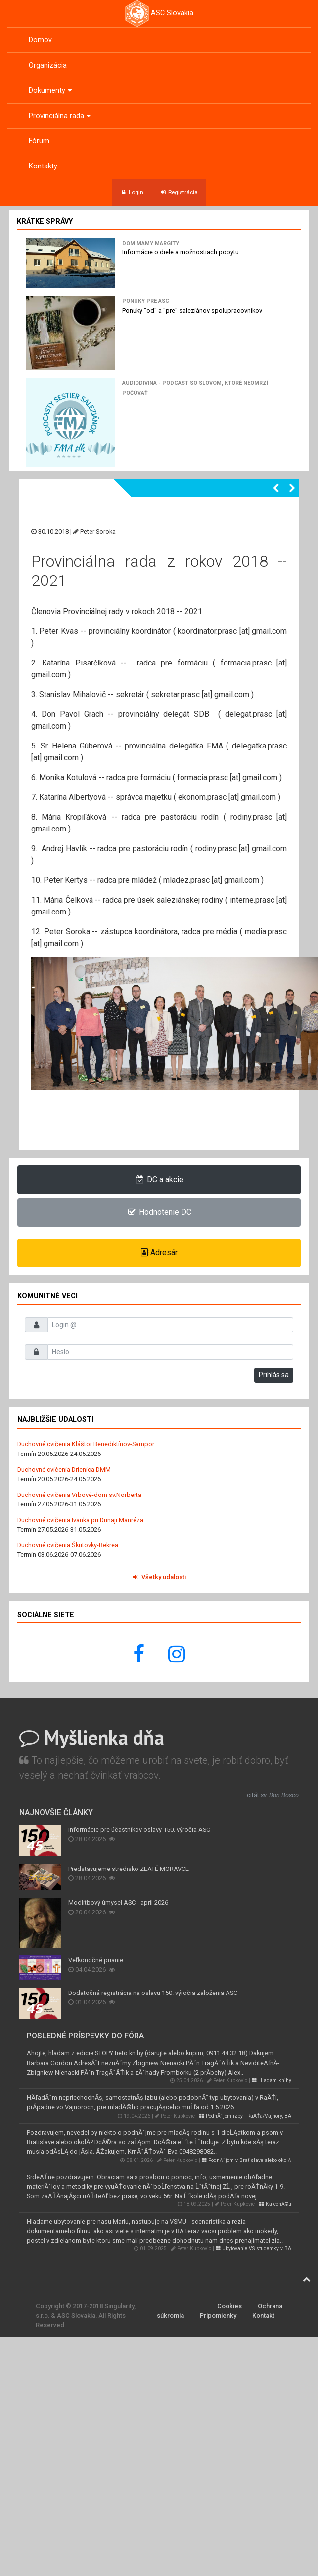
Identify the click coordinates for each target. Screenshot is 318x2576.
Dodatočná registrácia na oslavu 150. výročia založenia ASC (152, 1992)
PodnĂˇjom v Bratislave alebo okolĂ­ (246, 2160)
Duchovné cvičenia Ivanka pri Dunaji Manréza (80, 1520)
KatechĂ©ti (275, 2204)
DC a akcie (159, 1179)
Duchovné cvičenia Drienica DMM (64, 1469)
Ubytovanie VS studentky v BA (253, 2248)
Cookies (229, 2306)
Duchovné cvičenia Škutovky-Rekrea (67, 1545)
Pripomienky (218, 2315)
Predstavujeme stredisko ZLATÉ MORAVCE (128, 1868)
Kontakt (263, 2315)
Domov (40, 40)
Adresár (159, 1252)
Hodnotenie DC (159, 1212)
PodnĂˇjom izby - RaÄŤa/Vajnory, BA (245, 2116)
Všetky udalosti (159, 1576)
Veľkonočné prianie (95, 1960)
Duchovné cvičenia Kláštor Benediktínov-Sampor (85, 1444)
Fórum (39, 141)
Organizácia (48, 65)
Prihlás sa (274, 1375)
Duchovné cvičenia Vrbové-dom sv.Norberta (79, 1494)
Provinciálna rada (61, 116)
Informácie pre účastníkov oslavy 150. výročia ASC (139, 1829)
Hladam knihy (271, 2080)
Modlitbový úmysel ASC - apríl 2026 (118, 1902)
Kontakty (43, 166)
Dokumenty (51, 90)
